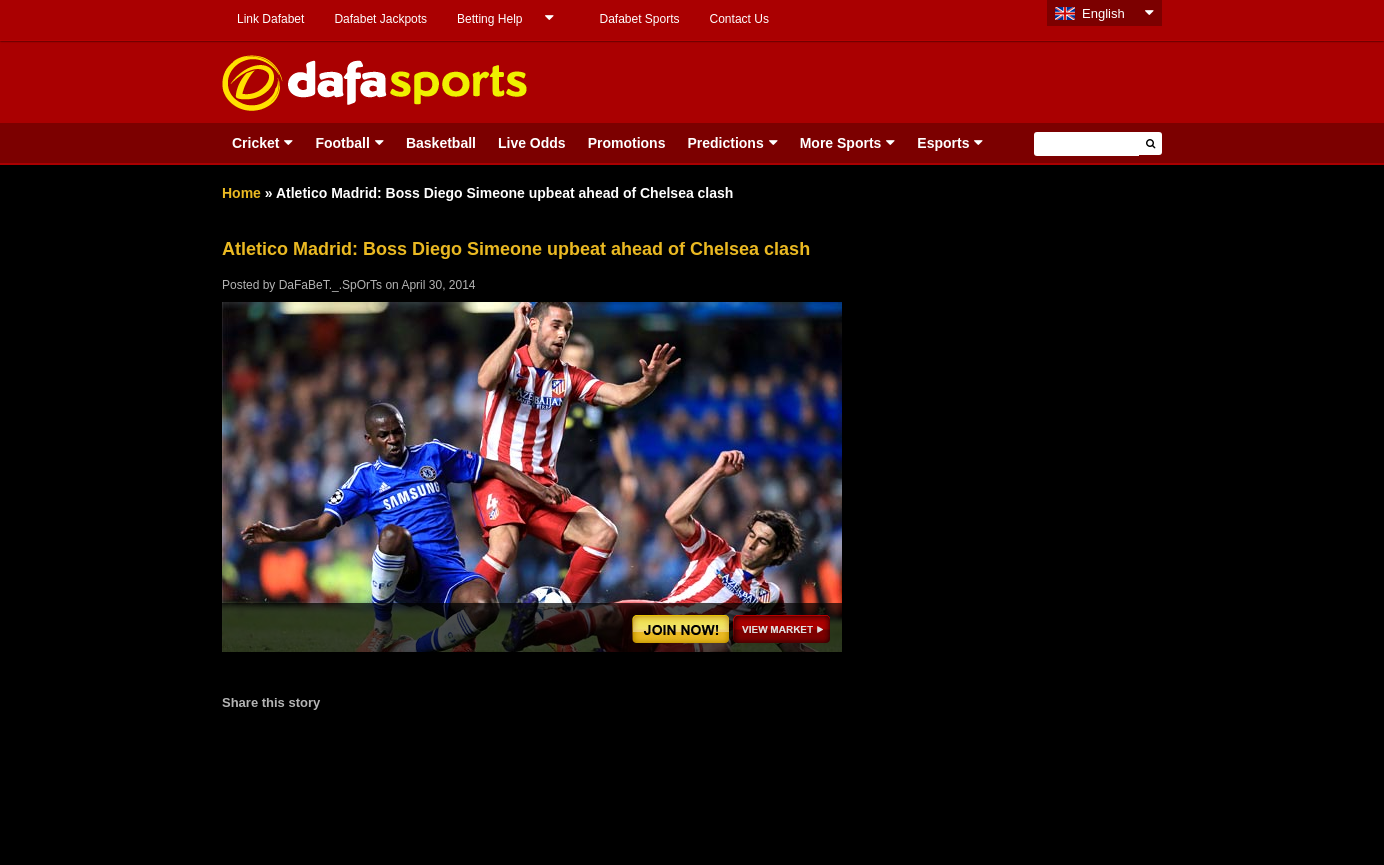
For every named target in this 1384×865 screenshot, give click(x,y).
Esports (943, 143)
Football (342, 143)
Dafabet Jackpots (380, 19)
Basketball (441, 143)
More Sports (841, 143)
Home (241, 193)
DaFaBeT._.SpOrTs (330, 285)
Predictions (725, 143)
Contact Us (739, 19)
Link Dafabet (270, 19)
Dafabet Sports (639, 19)
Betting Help (489, 19)
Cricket (255, 143)
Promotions (627, 143)
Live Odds (532, 143)
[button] (1150, 143)
